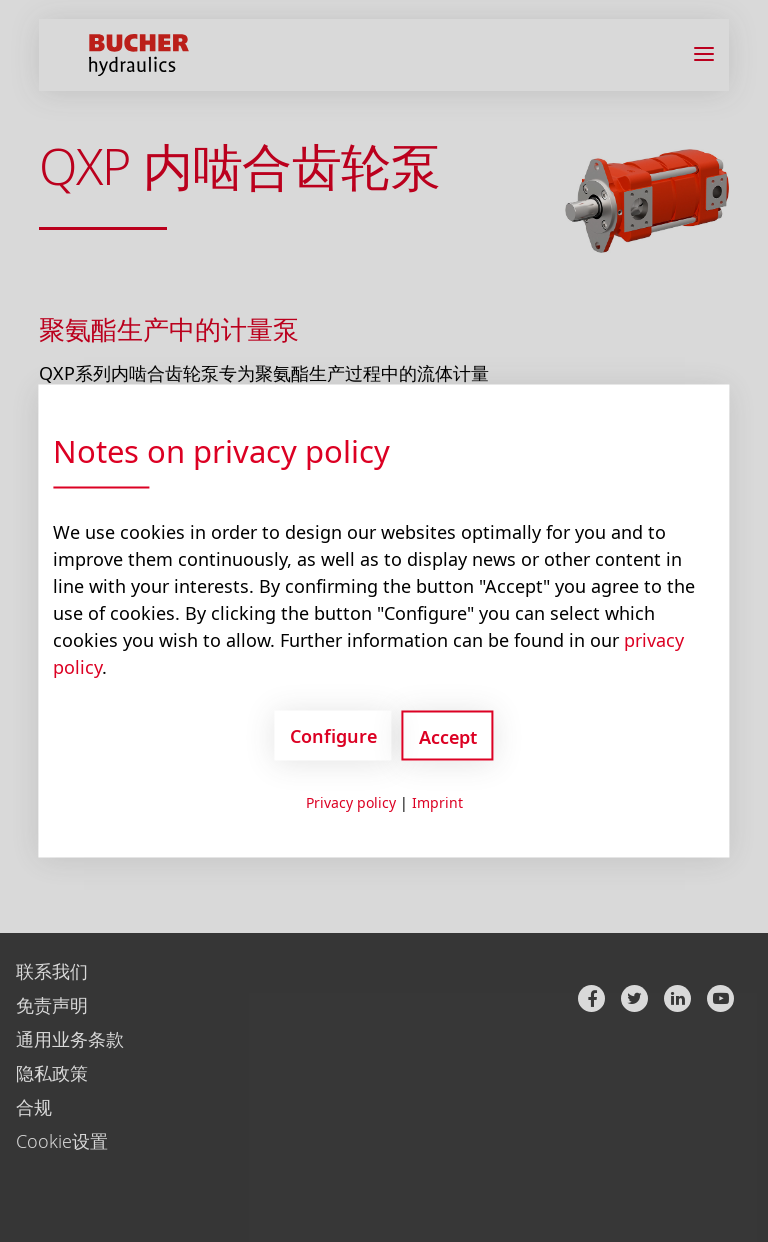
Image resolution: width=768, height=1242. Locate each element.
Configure (333, 735)
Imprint (437, 802)
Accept (448, 737)
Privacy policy (351, 802)
